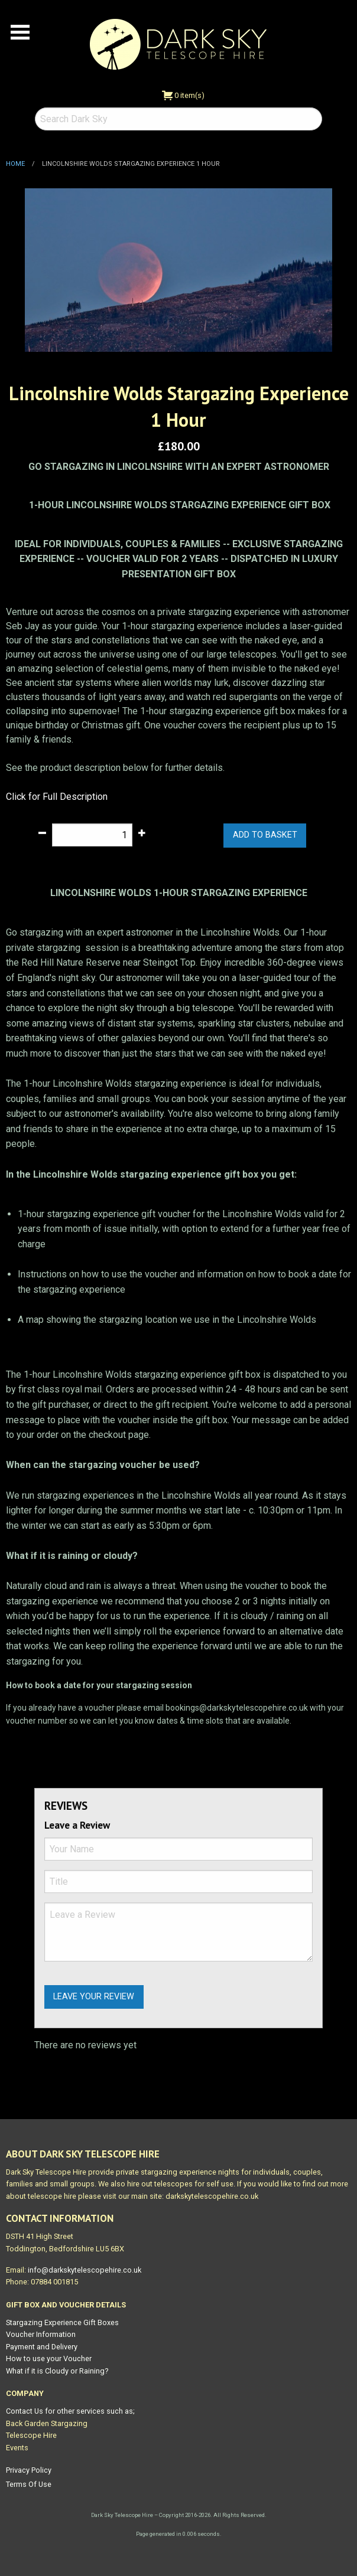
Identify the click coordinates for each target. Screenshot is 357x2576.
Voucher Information (41, 2334)
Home (15, 164)
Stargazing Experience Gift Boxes (62, 2322)
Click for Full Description (57, 796)
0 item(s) (183, 95)
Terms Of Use (28, 2484)
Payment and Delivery (41, 2346)
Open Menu (20, 32)
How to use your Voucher (49, 2358)
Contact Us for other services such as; (70, 2411)
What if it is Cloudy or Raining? (57, 2370)
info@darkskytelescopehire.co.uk (84, 2270)
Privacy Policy (28, 2470)
